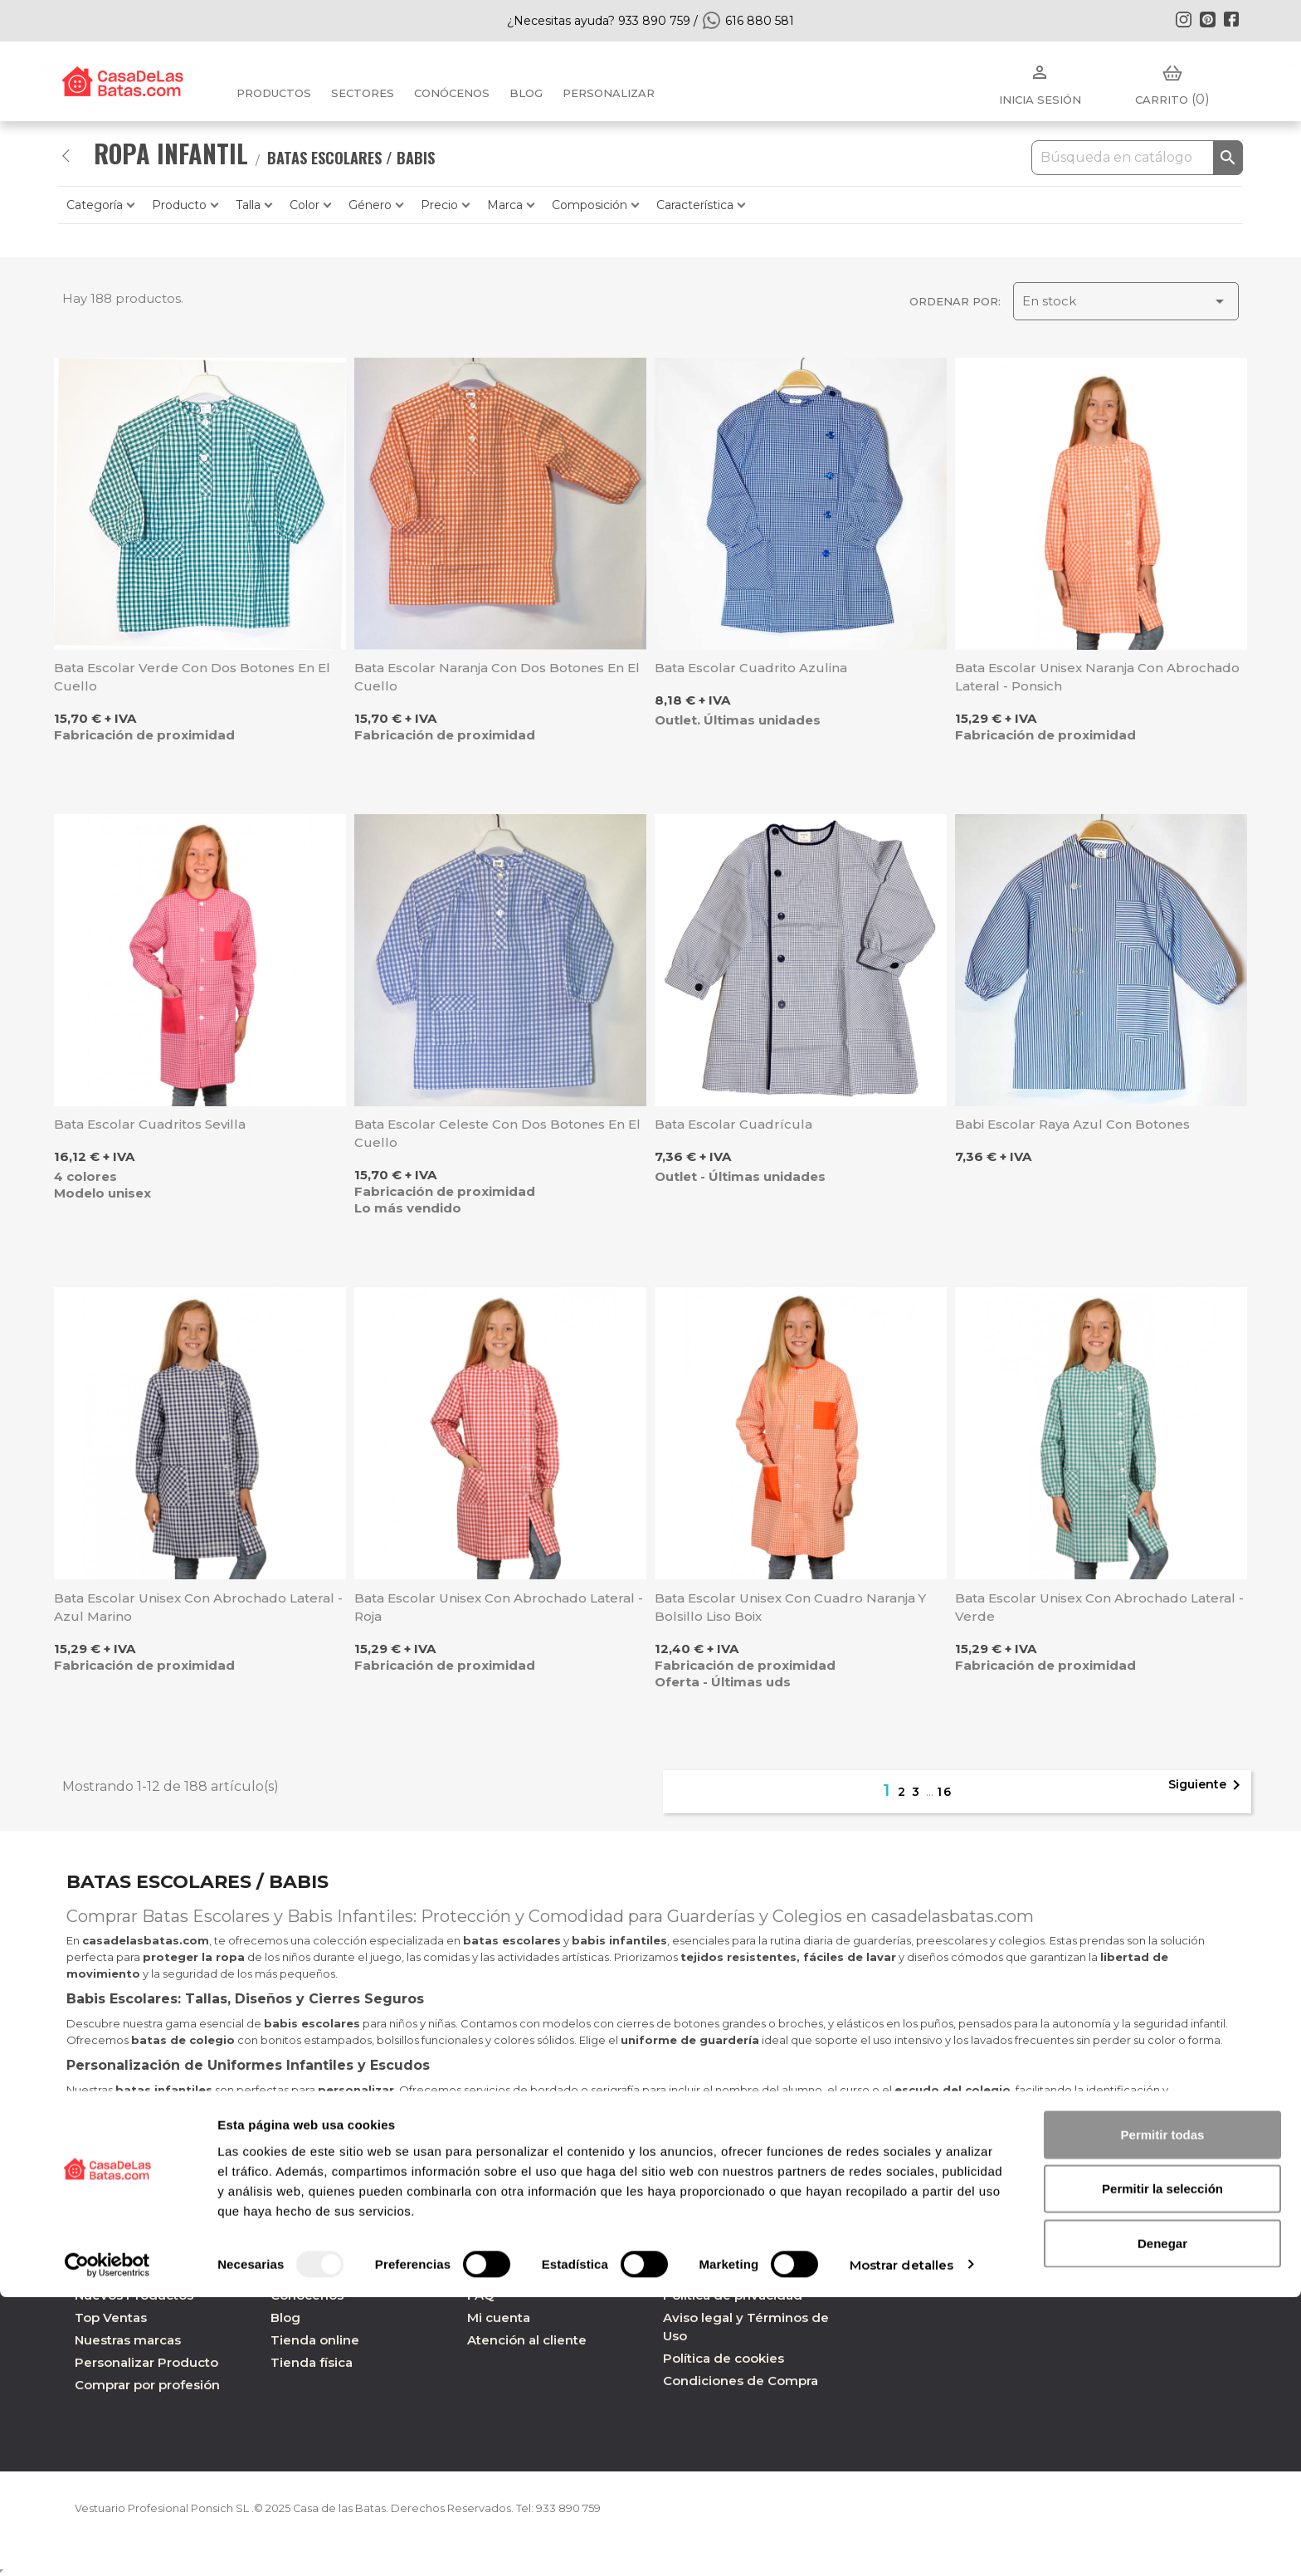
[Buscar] (1137, 157)
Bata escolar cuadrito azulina (751, 668)
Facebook (1231, 19)
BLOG (526, 93)
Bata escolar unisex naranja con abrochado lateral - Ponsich (1097, 677)
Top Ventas (111, 2317)
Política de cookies (723, 2358)
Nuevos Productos (134, 2295)
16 (945, 1791)
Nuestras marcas (128, 2340)
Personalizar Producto (146, 2362)
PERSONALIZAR (609, 93)
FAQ (481, 2295)
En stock (1126, 301)
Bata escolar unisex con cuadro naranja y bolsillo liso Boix (790, 1607)
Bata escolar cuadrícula (733, 1124)
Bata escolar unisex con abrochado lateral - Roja (498, 1607)
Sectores (362, 93)
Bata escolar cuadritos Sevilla (150, 1124)
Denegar (1162, 2522)
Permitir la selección (1162, 2468)
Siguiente (1207, 1785)
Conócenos (452, 93)
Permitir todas (1163, 2413)
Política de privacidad (732, 2295)
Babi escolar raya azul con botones (1072, 1124)
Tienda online (314, 2340)
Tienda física (311, 2362)
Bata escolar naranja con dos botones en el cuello (497, 677)
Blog (285, 2317)
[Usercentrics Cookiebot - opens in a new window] (107, 2543)
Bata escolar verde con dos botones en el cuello (192, 677)
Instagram (1183, 19)
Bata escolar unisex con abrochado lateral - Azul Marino (198, 1607)
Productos (273, 93)
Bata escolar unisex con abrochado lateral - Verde (1099, 1607)
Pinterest (1207, 19)
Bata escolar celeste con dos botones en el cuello (497, 1133)
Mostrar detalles (902, 2543)
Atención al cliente (527, 2340)
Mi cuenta (498, 2317)
